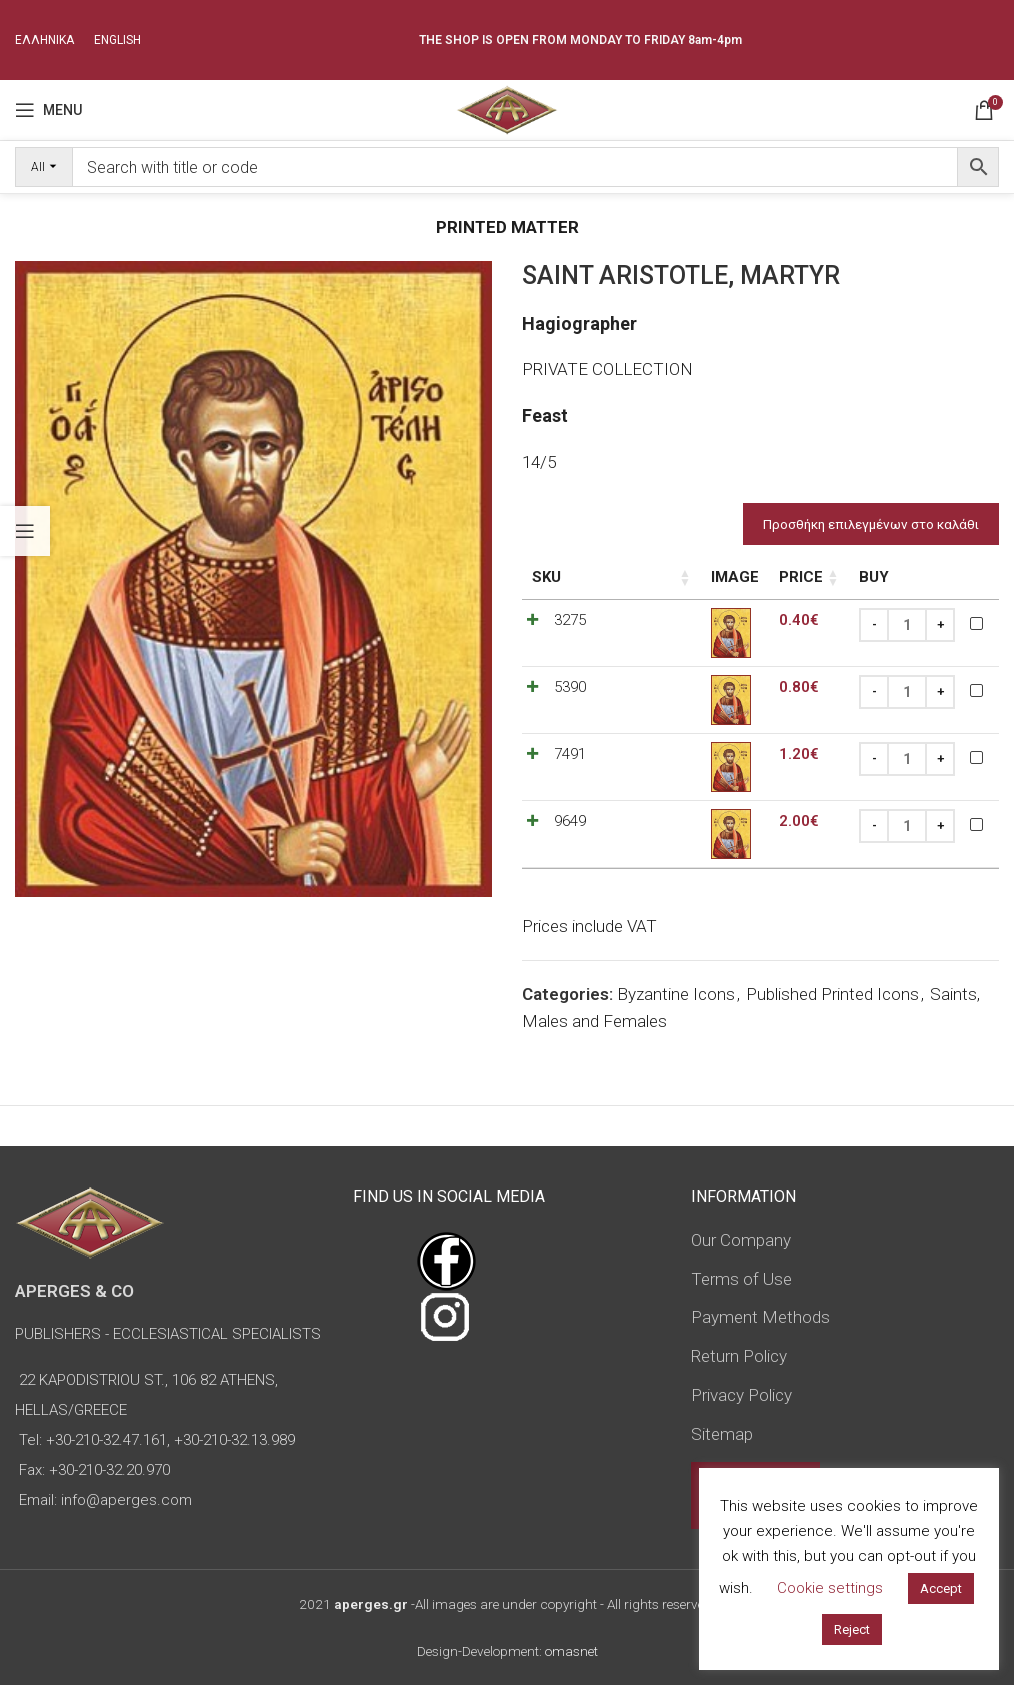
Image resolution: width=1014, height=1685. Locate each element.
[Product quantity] (907, 625)
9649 (570, 821)
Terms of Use (741, 1279)
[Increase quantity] (940, 625)
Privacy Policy (741, 1395)
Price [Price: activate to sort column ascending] (736, 577)
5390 (570, 687)
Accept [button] (941, 1588)
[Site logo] (506, 108)
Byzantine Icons (676, 994)
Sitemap (722, 1434)
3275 (570, 620)
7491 (570, 754)
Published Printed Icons (832, 994)
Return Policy (739, 1356)
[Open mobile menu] (48, 110)
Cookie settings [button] (830, 1588)
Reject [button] (852, 1629)
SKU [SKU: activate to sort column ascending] (546, 577)
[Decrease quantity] (874, 625)
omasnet (571, 1651)
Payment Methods (760, 1317)
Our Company (741, 1240)
